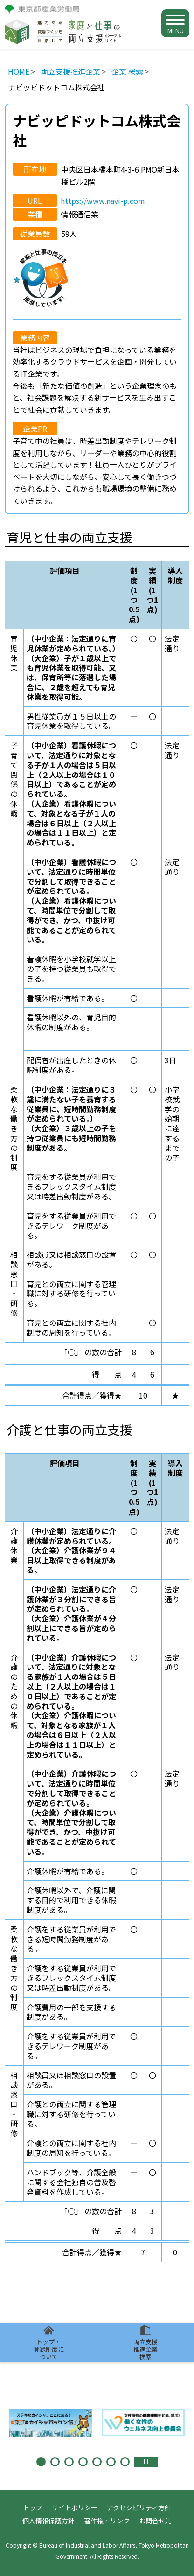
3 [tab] (69, 2461)
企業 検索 (127, 71)
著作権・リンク (107, 2520)
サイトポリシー (74, 2507)
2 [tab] (55, 2461)
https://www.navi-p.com (103, 200)
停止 (146, 2462)
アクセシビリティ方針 (139, 2507)
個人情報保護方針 (48, 2520)
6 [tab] (111, 2461)
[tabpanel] (51, 2422)
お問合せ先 (155, 2520)
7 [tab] (125, 2461)
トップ (32, 2507)
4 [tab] (83, 2461)
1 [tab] (41, 2461)
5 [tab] (97, 2461)
